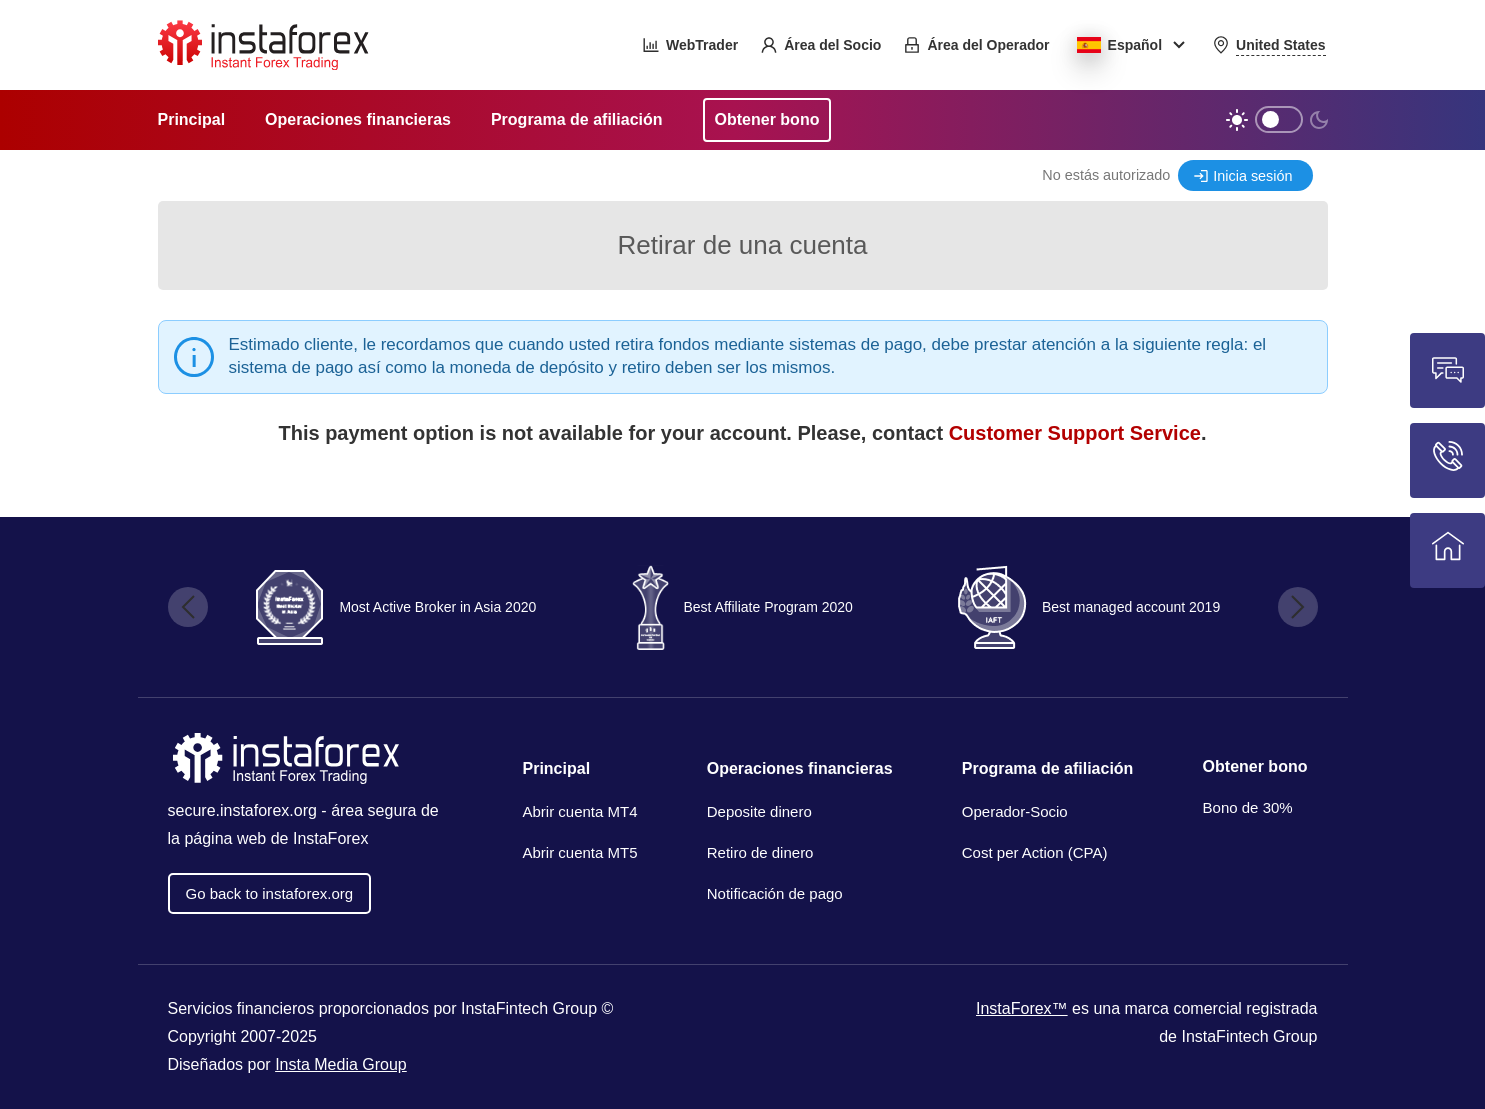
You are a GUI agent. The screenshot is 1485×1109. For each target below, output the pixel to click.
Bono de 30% (1248, 807)
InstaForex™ (1022, 1008)
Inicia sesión (1252, 176)
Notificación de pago (775, 893)
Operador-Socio (1015, 811)
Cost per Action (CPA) (1035, 852)
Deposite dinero (759, 811)
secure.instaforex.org (242, 810)
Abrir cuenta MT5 (580, 852)
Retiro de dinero (760, 852)
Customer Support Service (1075, 433)
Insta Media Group (341, 1064)
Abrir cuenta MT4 (580, 811)
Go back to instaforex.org (270, 893)
